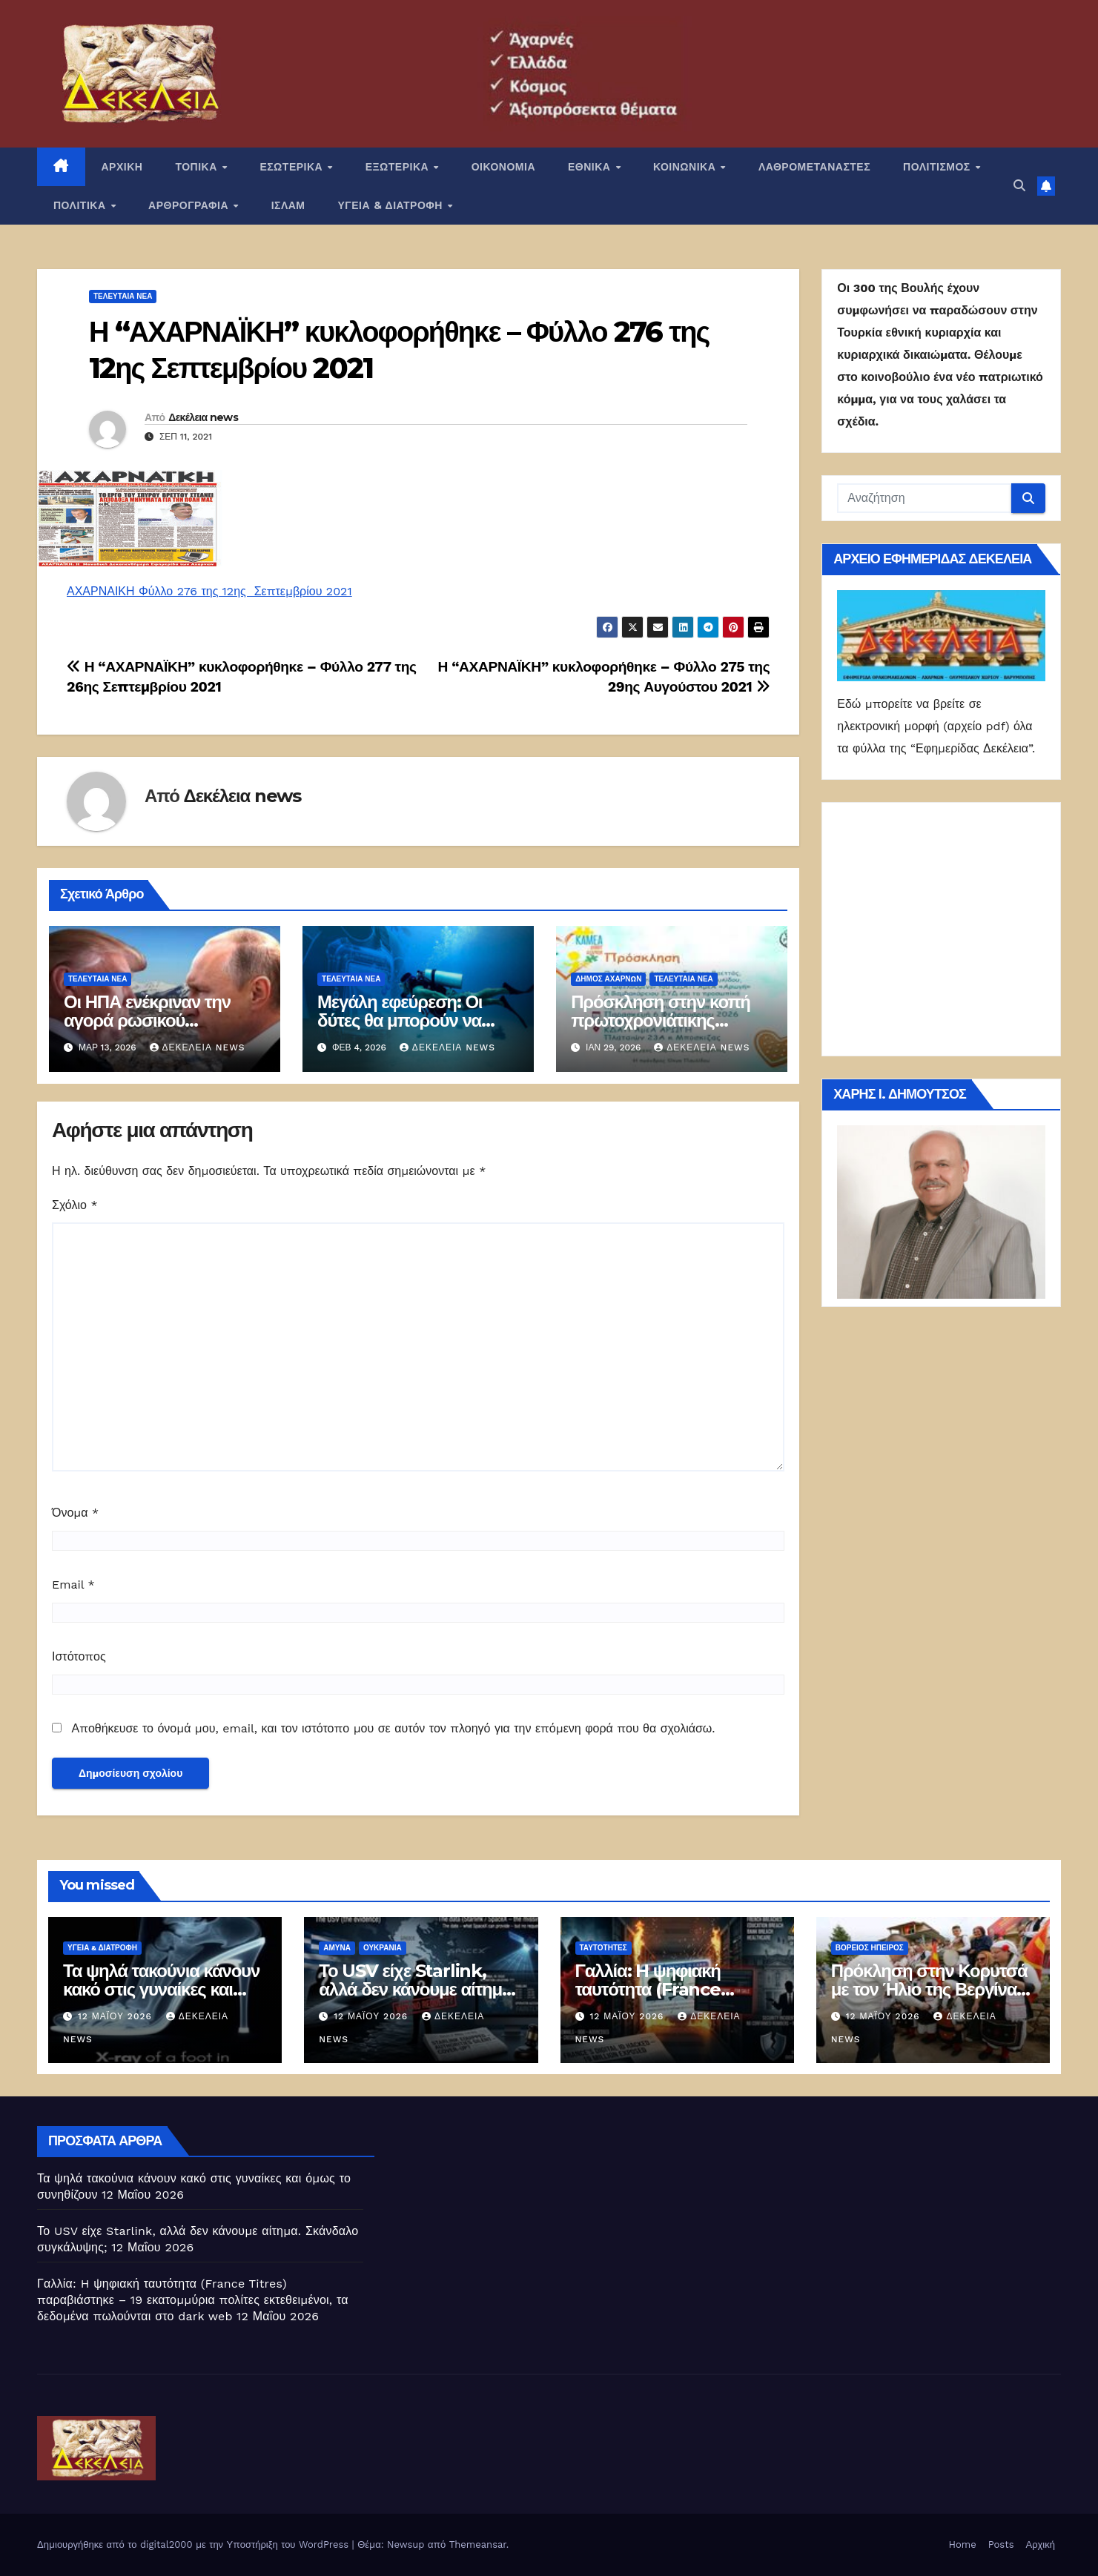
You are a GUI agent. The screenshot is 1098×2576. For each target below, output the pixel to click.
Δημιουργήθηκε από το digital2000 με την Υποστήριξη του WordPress (194, 2544)
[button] (1019, 186)
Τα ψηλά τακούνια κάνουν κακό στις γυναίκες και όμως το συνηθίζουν (161, 1989)
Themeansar (477, 2544)
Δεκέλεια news (203, 417)
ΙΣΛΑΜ (288, 205)
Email (73, 1584)
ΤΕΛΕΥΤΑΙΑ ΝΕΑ (122, 296)
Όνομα (75, 1513)
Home (962, 2544)
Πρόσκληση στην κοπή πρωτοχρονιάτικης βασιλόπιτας (660, 1020)
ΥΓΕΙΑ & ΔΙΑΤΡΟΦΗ (392, 205)
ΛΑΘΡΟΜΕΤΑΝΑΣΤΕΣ (814, 166)
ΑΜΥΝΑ (337, 1948)
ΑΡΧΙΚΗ (122, 166)
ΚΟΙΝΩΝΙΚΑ (686, 166)
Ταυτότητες (603, 1948)
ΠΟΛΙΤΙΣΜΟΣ (938, 166)
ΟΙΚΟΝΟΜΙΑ (503, 166)
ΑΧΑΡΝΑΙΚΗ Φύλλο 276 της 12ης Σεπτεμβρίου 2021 (209, 591)
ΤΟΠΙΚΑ (197, 166)
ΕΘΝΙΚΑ (591, 166)
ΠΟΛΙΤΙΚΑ (81, 205)
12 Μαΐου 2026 (117, 2016)
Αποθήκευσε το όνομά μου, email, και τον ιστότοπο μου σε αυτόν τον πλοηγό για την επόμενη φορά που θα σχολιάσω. (393, 1728)
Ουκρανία (382, 1948)
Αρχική (1040, 2544)
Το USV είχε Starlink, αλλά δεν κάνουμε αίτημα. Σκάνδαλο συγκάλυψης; (417, 1989)
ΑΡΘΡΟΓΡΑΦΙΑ (190, 205)
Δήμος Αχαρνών (608, 979)
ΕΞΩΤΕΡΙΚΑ (399, 166)
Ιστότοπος (79, 1656)
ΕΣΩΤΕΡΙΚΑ (292, 166)
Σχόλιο (75, 1205)
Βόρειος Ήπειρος (870, 1948)
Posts (1001, 2544)
